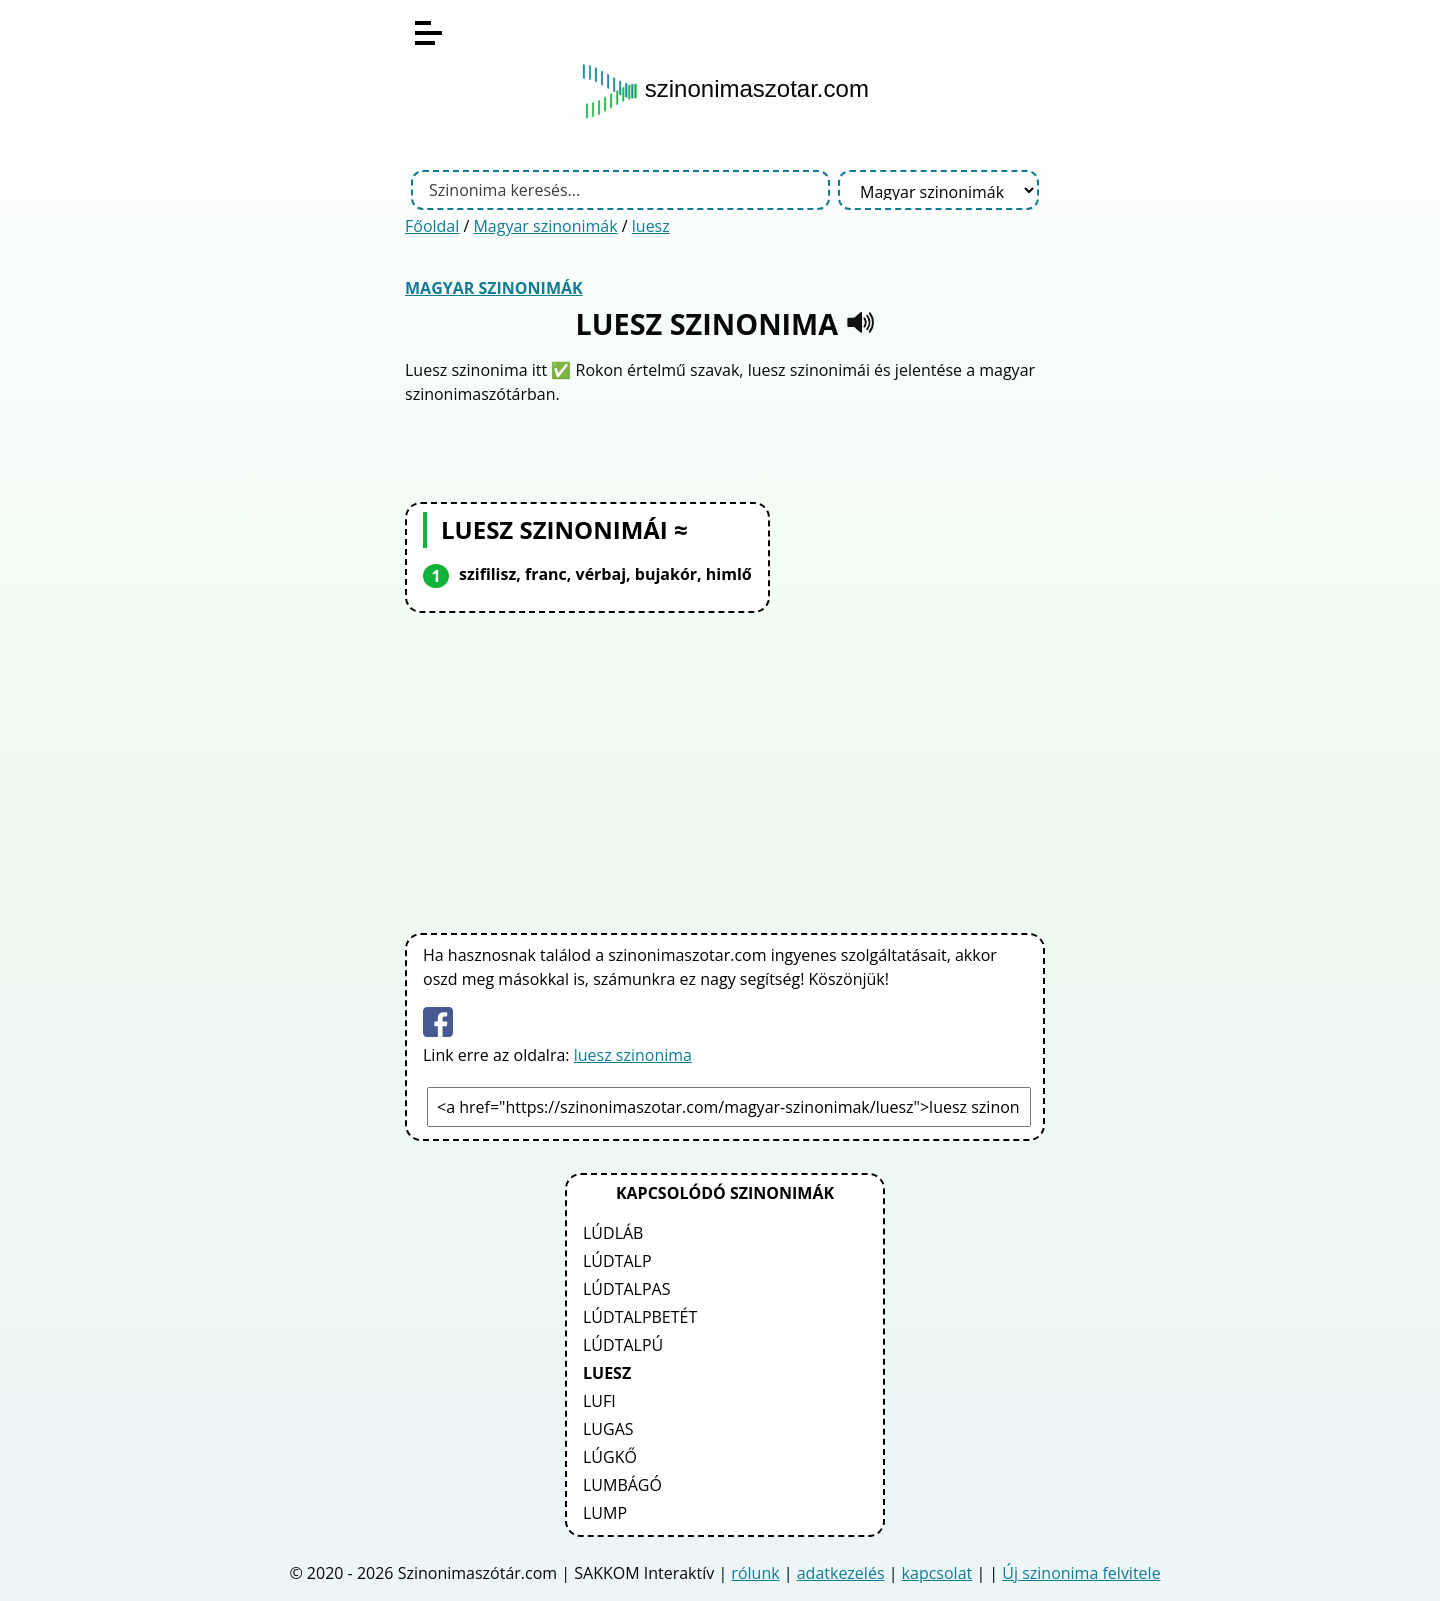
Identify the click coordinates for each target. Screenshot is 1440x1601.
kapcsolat (937, 1573)
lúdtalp (617, 1261)
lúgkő (610, 1457)
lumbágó (622, 1485)
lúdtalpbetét (640, 1317)
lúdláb (613, 1233)
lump (605, 1513)
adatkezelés (841, 1573)
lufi (599, 1401)
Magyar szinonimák (545, 226)
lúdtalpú (623, 1345)
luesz (651, 226)
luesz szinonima (633, 1055)
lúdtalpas (626, 1289)
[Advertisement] (725, 769)
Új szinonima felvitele (1081, 1573)
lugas (608, 1429)
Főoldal (432, 226)
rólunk (755, 1573)
